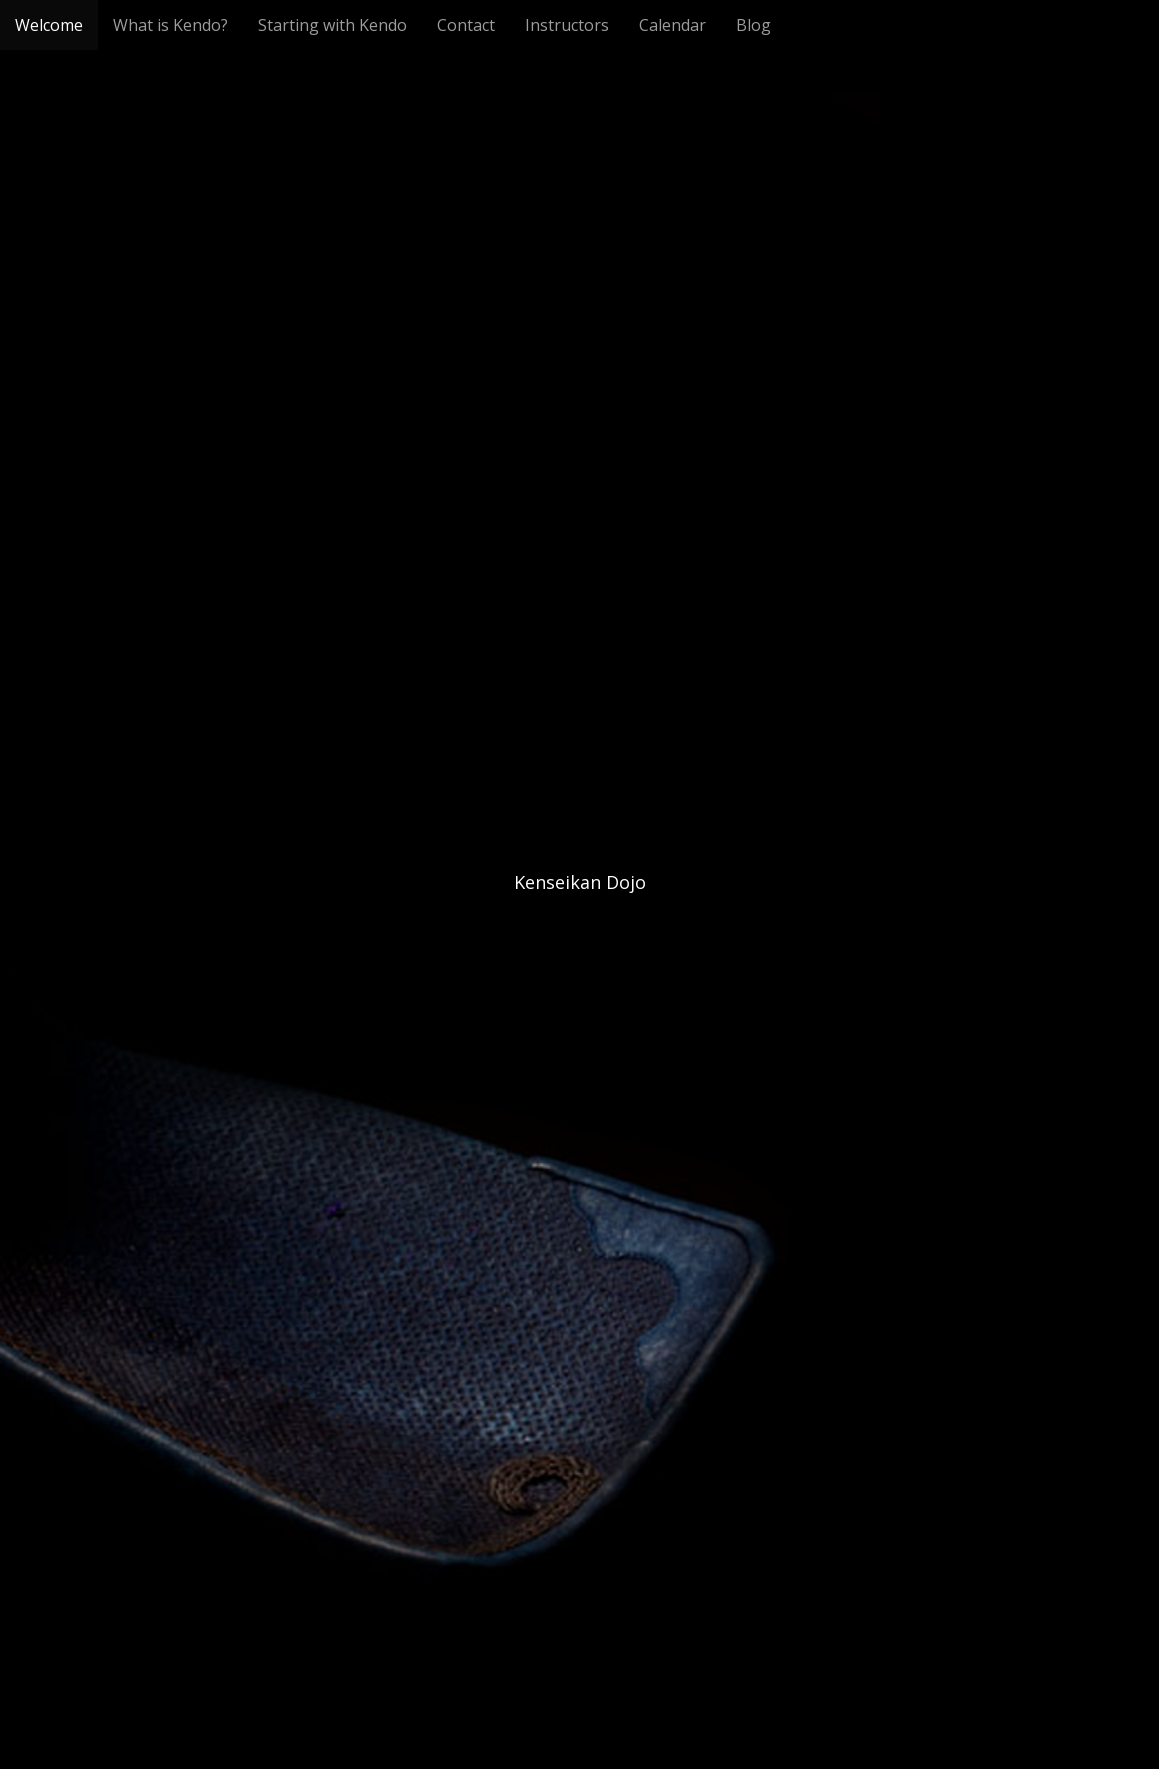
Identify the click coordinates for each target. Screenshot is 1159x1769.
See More (580, 964)
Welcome (49, 25)
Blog (753, 25)
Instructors (567, 25)
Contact (466, 25)
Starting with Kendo (332, 25)
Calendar (672, 25)
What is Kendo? (170, 25)
